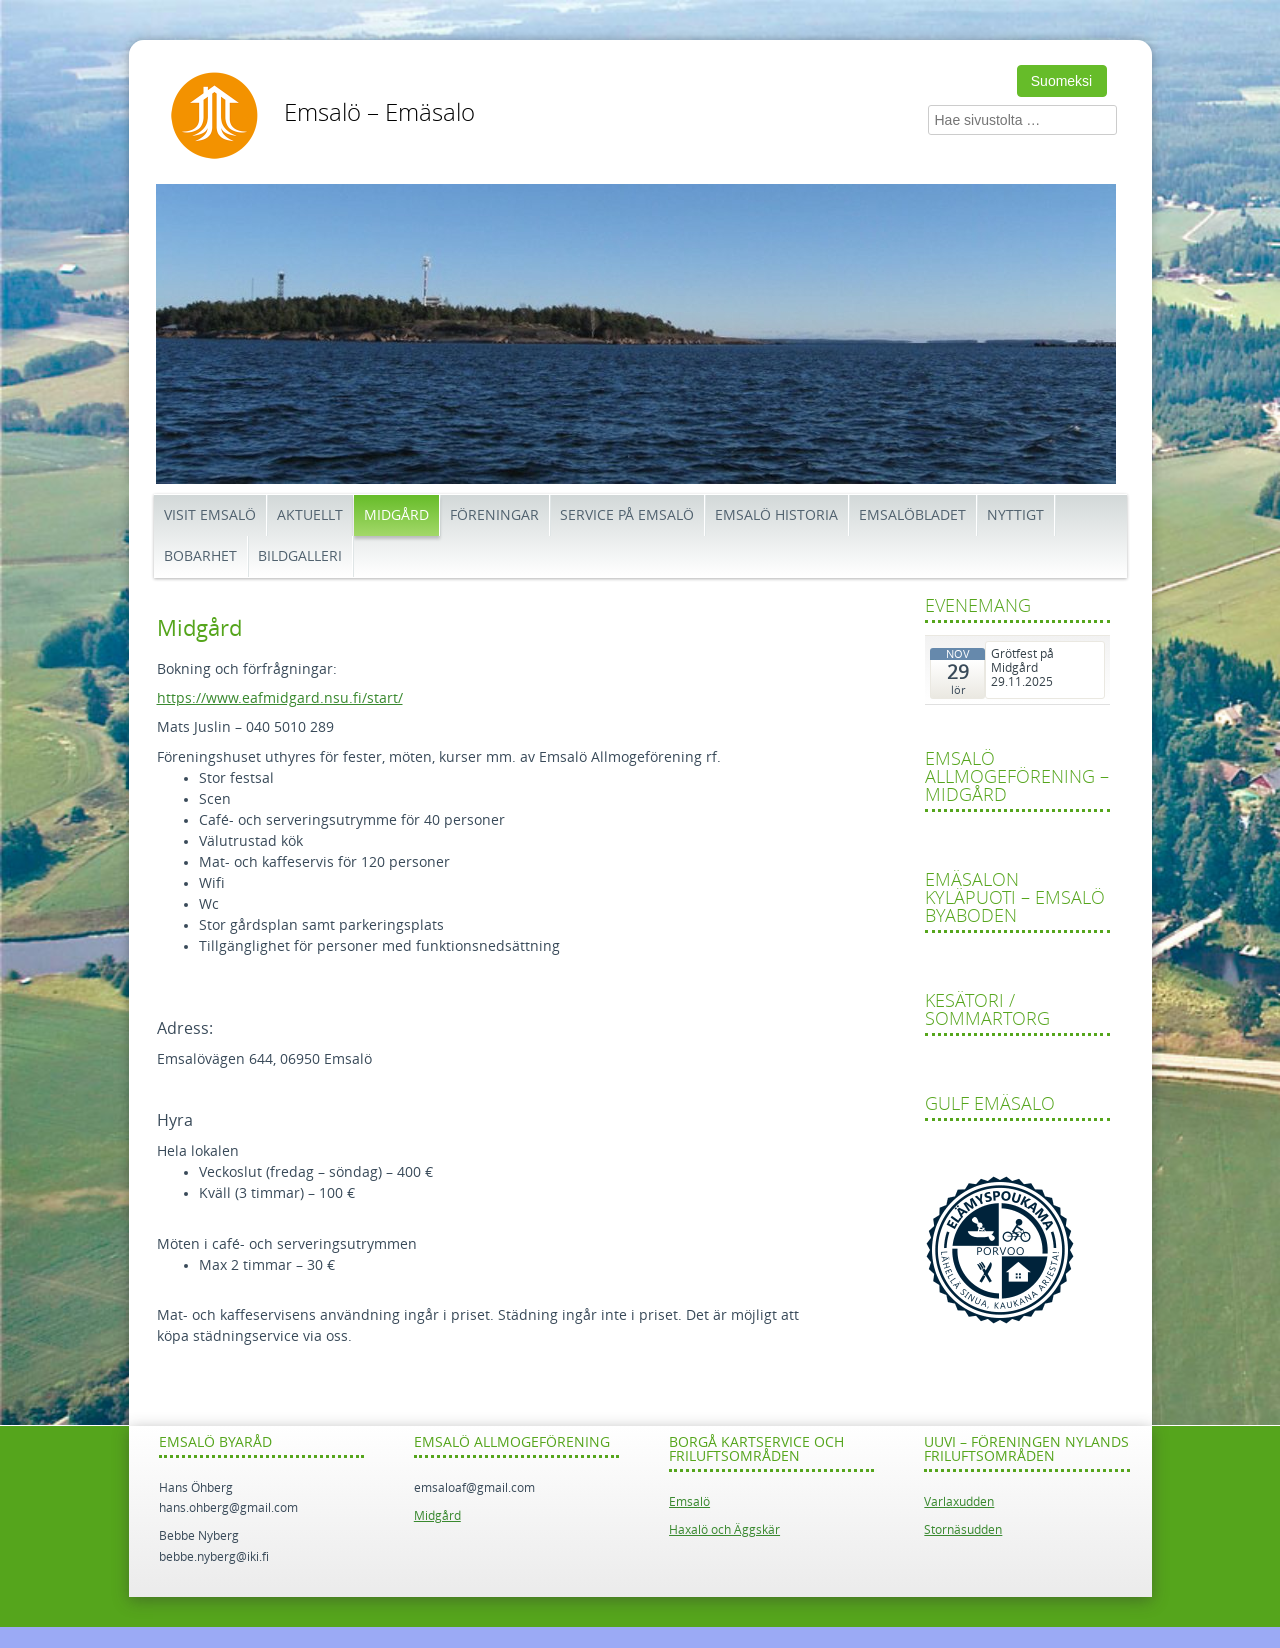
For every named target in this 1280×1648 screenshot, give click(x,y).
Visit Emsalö (210, 515)
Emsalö (689, 1502)
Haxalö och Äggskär (724, 1530)
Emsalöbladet (912, 515)
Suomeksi (1061, 81)
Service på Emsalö (627, 515)
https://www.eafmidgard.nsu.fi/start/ (280, 698)
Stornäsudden (963, 1530)
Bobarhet (200, 556)
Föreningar (494, 515)
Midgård (396, 515)
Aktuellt (310, 515)
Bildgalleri (300, 556)
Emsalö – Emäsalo (379, 113)
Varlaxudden (959, 1502)
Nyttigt (1015, 515)
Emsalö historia (776, 515)
